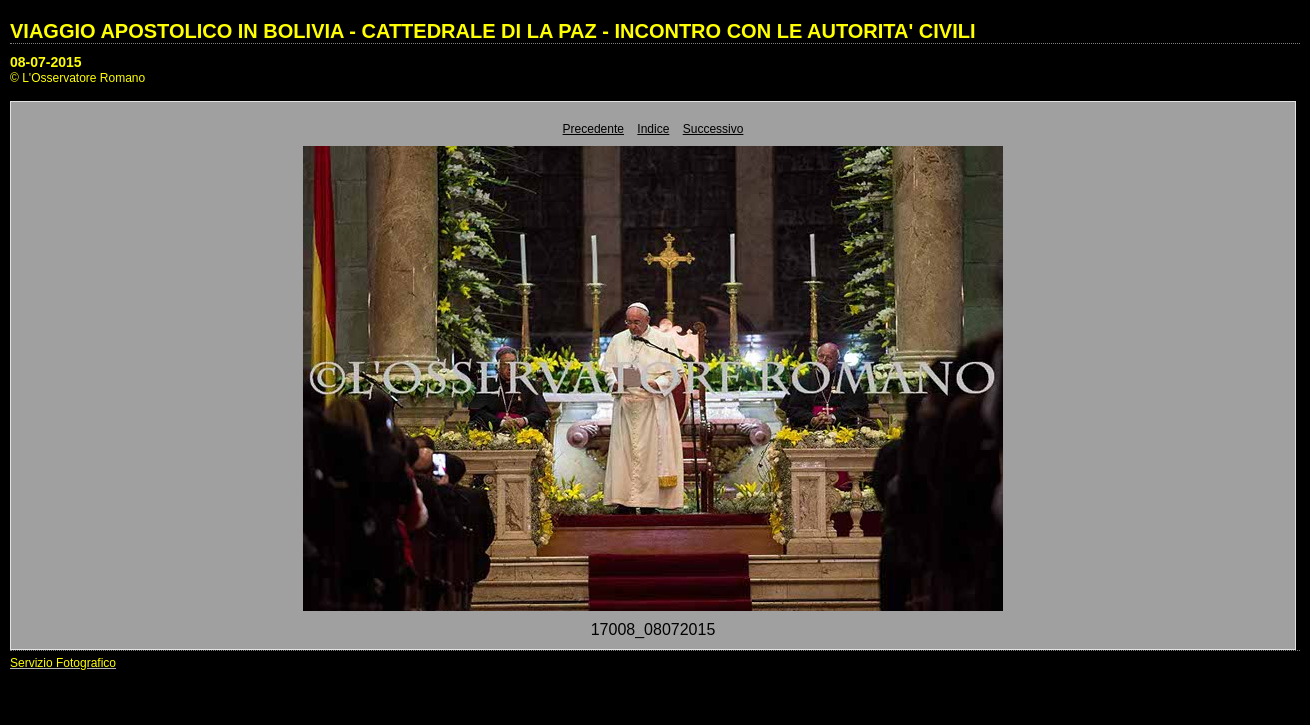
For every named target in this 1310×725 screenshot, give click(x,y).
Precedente (593, 129)
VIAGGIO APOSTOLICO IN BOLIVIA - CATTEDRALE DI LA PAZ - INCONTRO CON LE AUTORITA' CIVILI (493, 31)
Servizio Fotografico (63, 663)
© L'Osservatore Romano (77, 78)
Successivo (713, 129)
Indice (653, 129)
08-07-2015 (46, 62)
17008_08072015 (653, 629)
